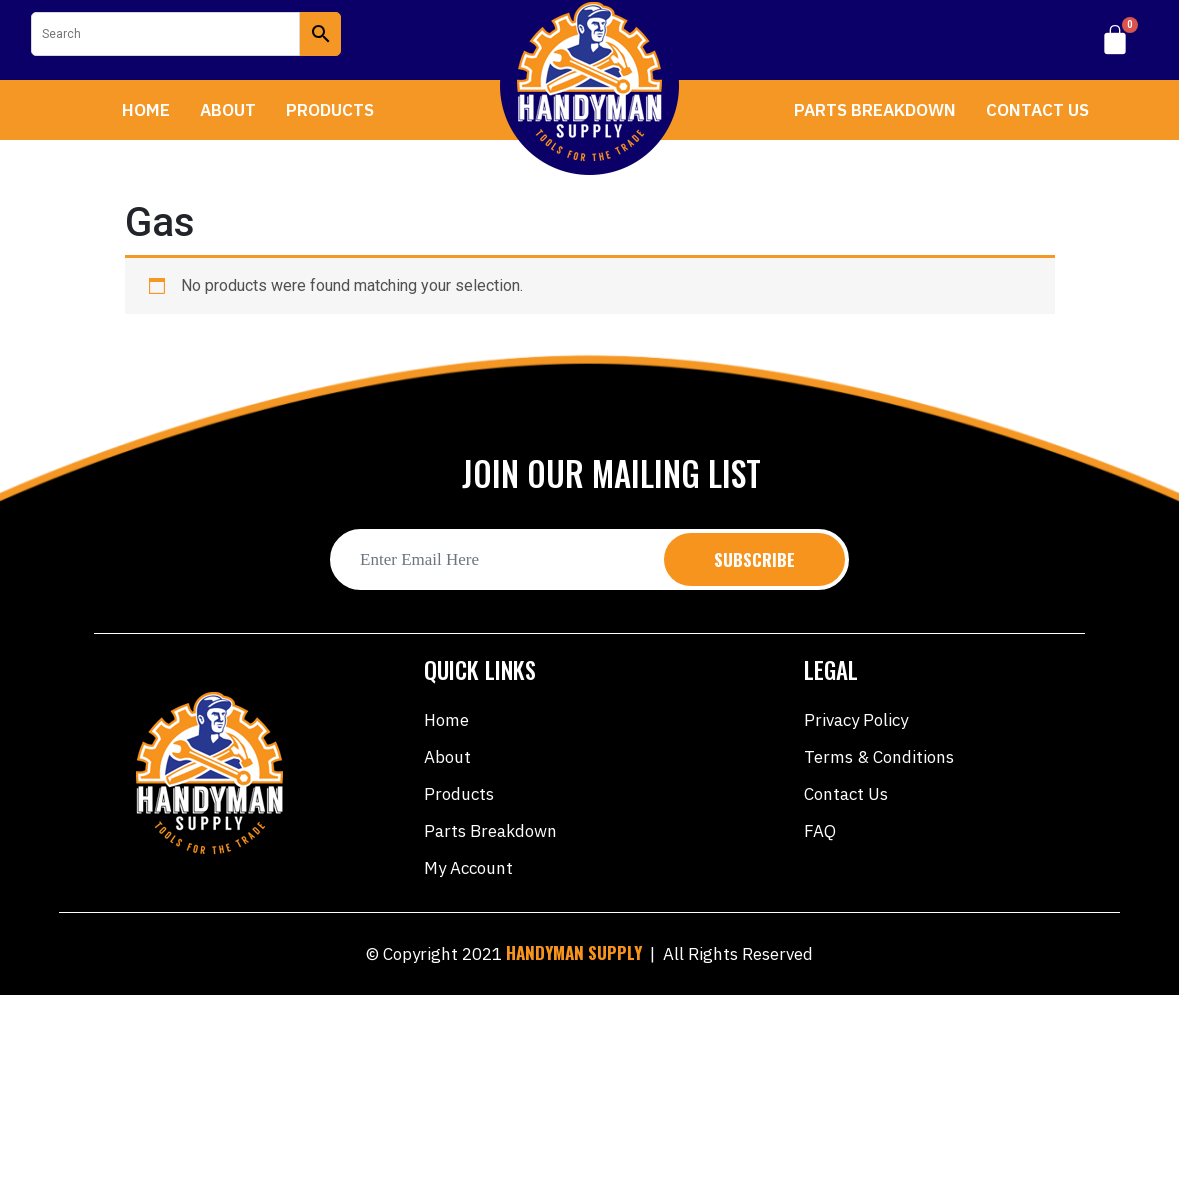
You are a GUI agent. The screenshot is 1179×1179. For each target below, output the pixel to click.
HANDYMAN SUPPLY (574, 952)
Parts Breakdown (875, 110)
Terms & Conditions (879, 757)
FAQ (820, 831)
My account (468, 868)
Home (146, 110)
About (228, 110)
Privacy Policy (856, 720)
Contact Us (1037, 110)
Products (330, 110)
